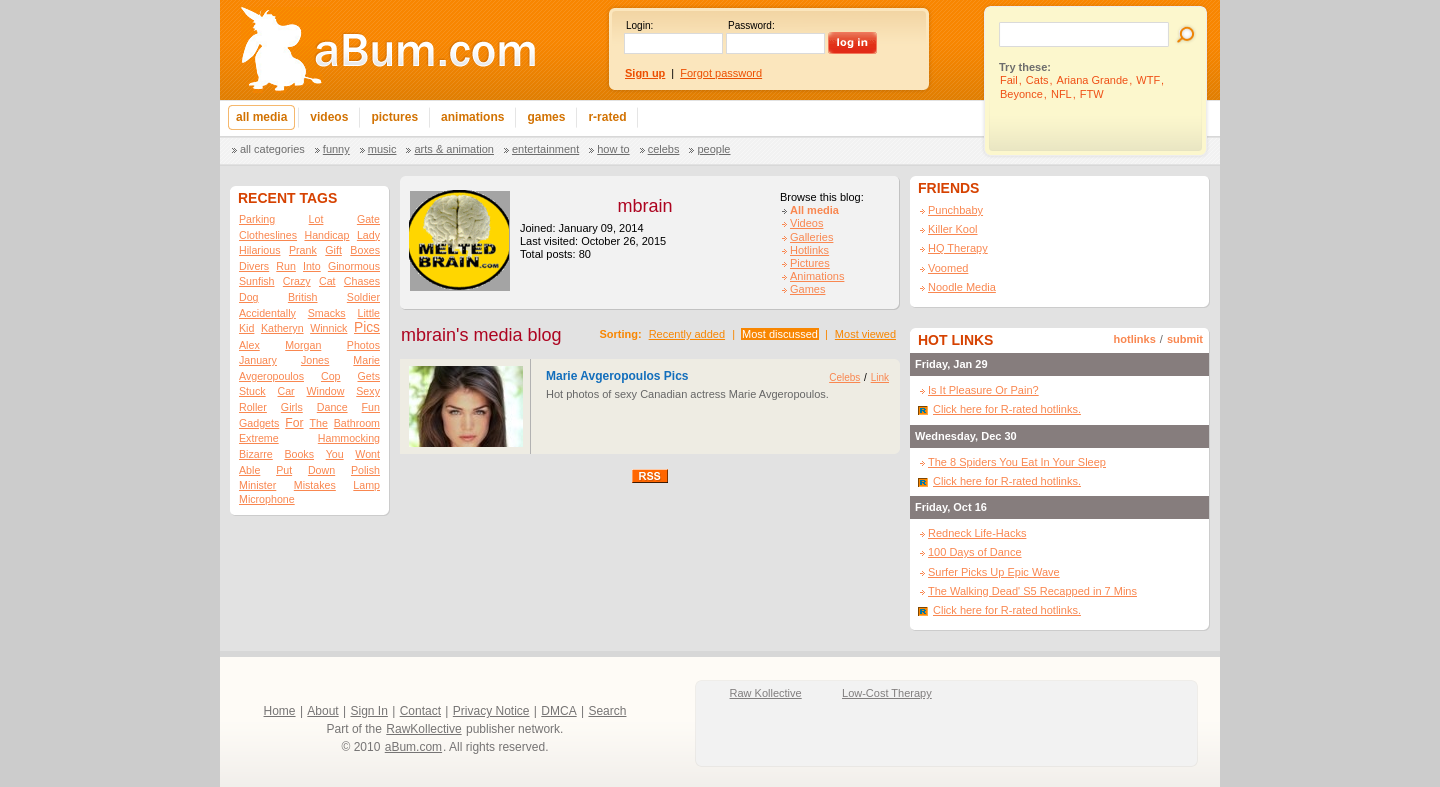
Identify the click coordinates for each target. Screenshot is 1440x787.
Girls (292, 407)
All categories (272, 149)
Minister (257, 485)
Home (280, 711)
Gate (368, 219)
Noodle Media (962, 287)
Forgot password (721, 73)
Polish (365, 470)
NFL (1061, 94)
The (318, 423)
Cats (1037, 80)
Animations (817, 276)
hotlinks (1135, 339)
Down (321, 470)
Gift (333, 250)
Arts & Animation (453, 149)
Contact (420, 711)
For (294, 423)
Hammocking (349, 438)
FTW (1092, 94)
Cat (327, 281)
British (303, 297)
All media (814, 210)
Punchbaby (955, 210)
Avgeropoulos (271, 376)
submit (1185, 339)
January (258, 360)
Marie (366, 360)
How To (613, 149)
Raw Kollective (766, 693)
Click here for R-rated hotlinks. (1007, 409)
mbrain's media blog (481, 335)
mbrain (644, 206)
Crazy (297, 281)
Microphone (267, 499)
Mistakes (315, 485)
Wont (367, 454)
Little (368, 313)
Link (880, 377)
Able (249, 470)
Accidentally (267, 313)
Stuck (252, 391)
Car (286, 391)
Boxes (365, 250)
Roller (253, 407)
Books (299, 454)
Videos (806, 223)
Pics (367, 327)
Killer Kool (953, 229)
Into (312, 266)
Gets (368, 376)
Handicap (326, 235)
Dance (332, 407)
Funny (336, 149)
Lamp (366, 485)
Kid (246, 328)
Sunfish (257, 281)
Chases (362, 281)
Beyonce (1021, 94)
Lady (368, 235)
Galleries (811, 237)
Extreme (259, 438)
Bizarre (256, 454)
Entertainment (545, 149)
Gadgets (259, 423)
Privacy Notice (491, 711)
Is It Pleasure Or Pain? (983, 390)
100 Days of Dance (975, 552)
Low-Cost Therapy (887, 693)
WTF (1148, 80)
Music (382, 149)
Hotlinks (809, 250)
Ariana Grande (1093, 80)
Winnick (328, 328)
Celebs (664, 149)
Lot (316, 219)
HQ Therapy (958, 248)
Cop (331, 376)
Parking (257, 219)
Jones (315, 360)
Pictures (810, 263)
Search (607, 711)
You (335, 454)
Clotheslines (268, 235)
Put (284, 470)
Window (326, 391)
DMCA (558, 711)
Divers (254, 266)
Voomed (948, 268)
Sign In (369, 711)
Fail (1009, 80)
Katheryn (282, 328)
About (322, 711)
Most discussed (780, 334)
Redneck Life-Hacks (977, 533)
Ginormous (354, 266)
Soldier (363, 297)
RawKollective (423, 729)
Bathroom (357, 423)
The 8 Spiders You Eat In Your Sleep (1017, 462)
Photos (363, 345)
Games (807, 289)
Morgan (303, 345)
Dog (249, 297)
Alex (249, 345)
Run (286, 266)
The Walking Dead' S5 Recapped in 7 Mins (1032, 591)
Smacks (327, 313)
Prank (303, 250)
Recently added (687, 334)
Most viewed (865, 334)
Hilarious (259, 250)
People (713, 149)
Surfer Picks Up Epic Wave (994, 572)
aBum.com (413, 747)
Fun (371, 407)
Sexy (368, 391)
